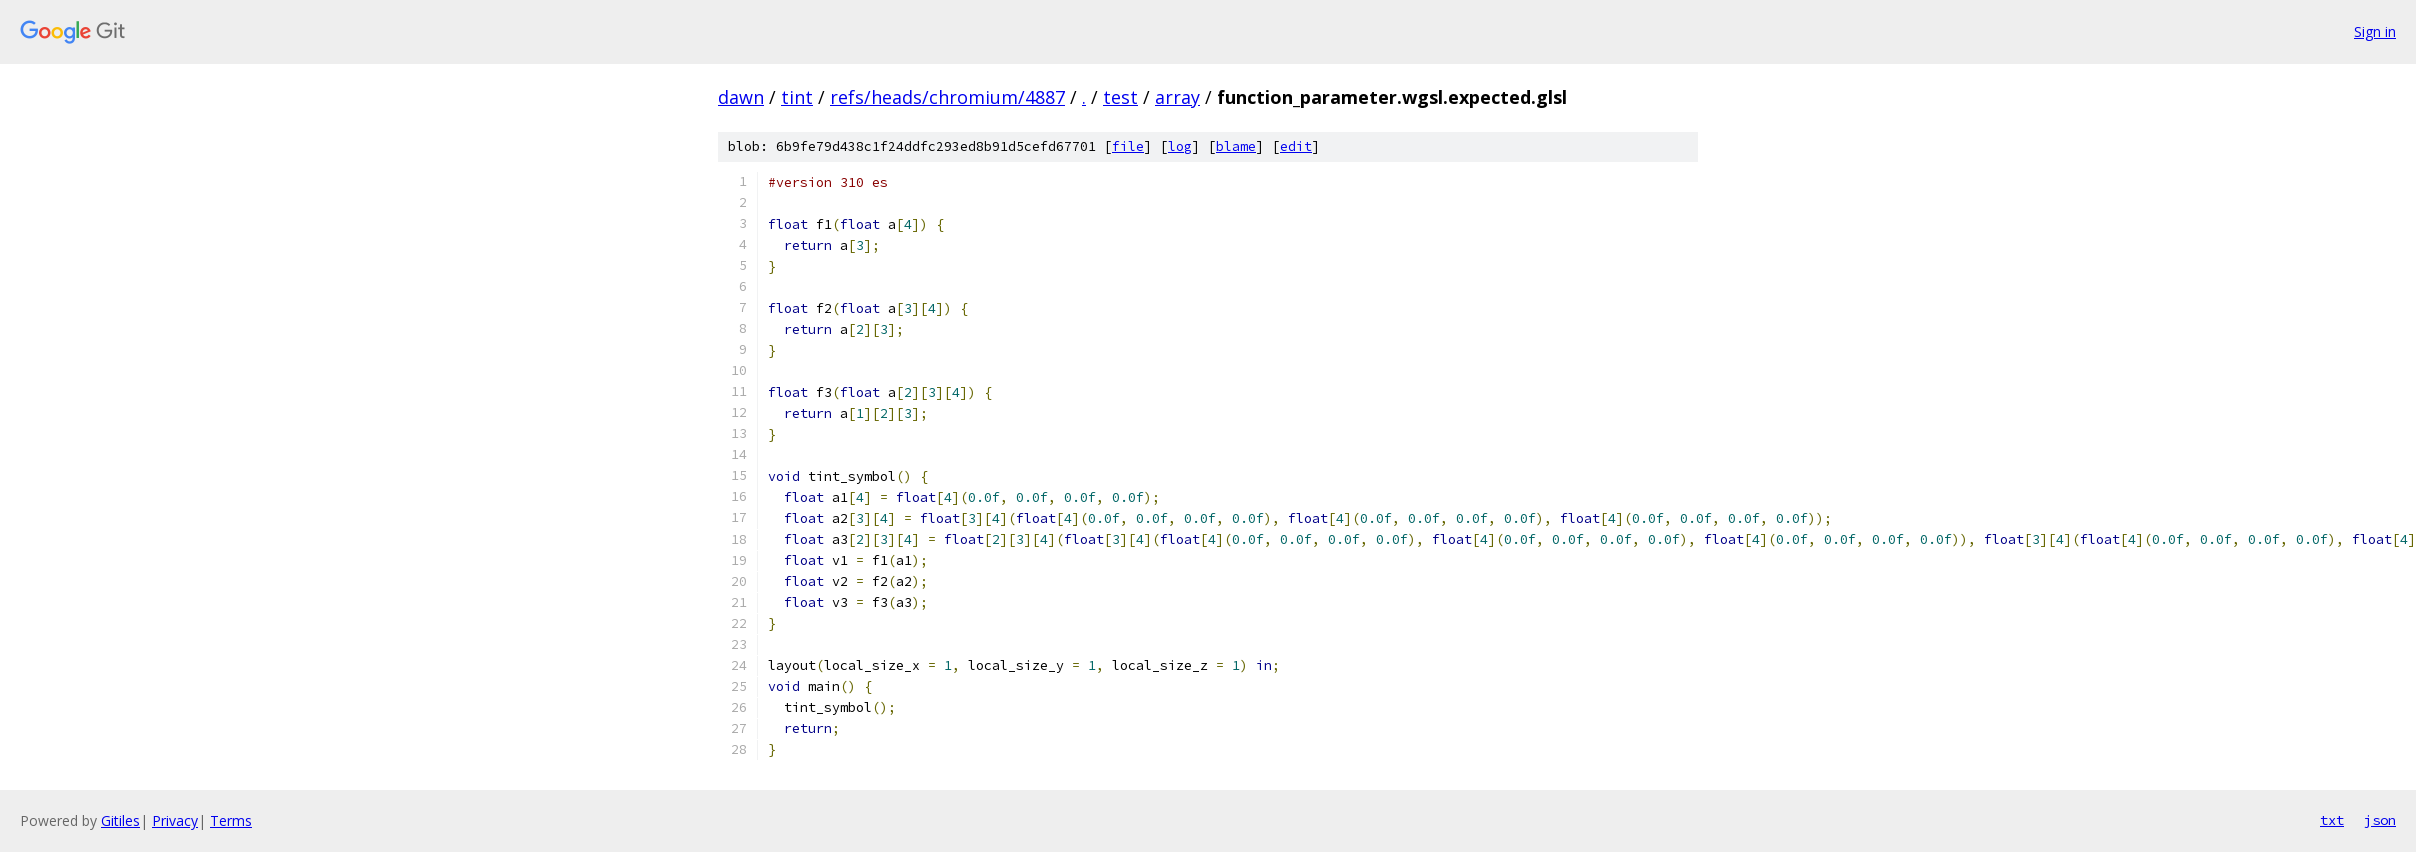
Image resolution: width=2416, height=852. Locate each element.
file (1128, 146)
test (1120, 97)
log (1180, 146)
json (2380, 820)
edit (1296, 146)
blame (1236, 146)
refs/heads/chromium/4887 (947, 97)
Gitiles (120, 820)
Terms (231, 820)
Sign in (2375, 31)
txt (2332, 820)
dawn (741, 97)
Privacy (175, 820)
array (1177, 97)
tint (797, 97)
